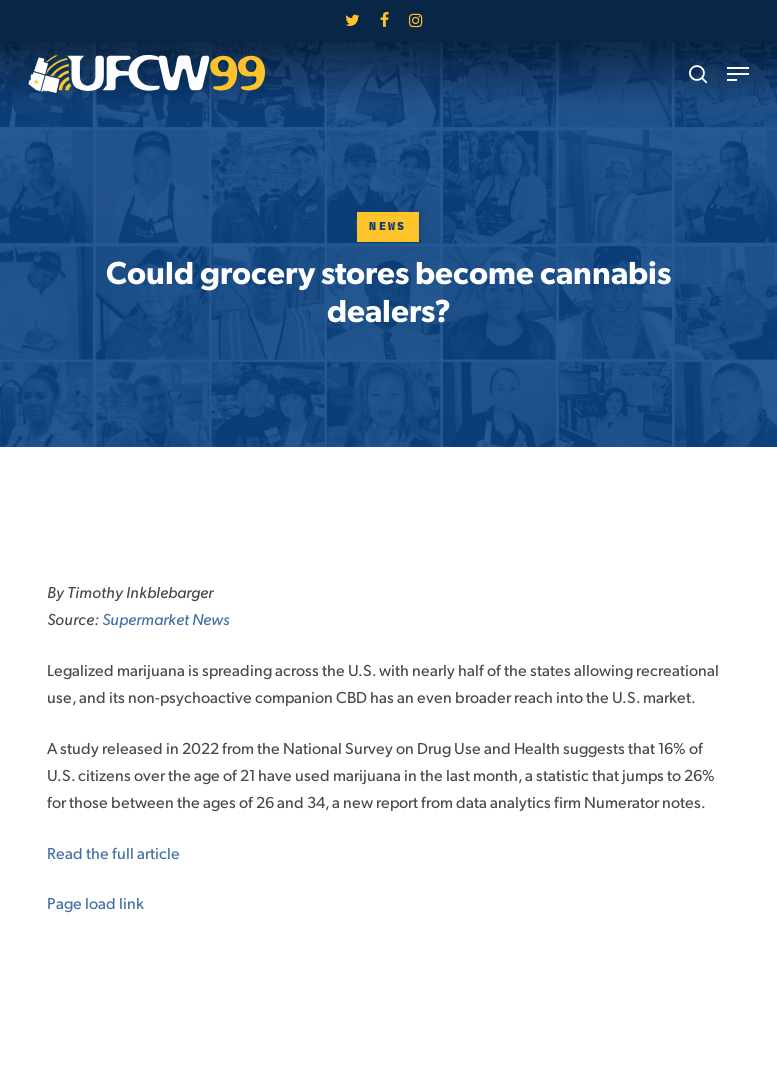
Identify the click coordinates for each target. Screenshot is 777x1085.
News (388, 226)
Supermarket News (165, 618)
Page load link (95, 902)
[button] (738, 74)
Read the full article (113, 852)
